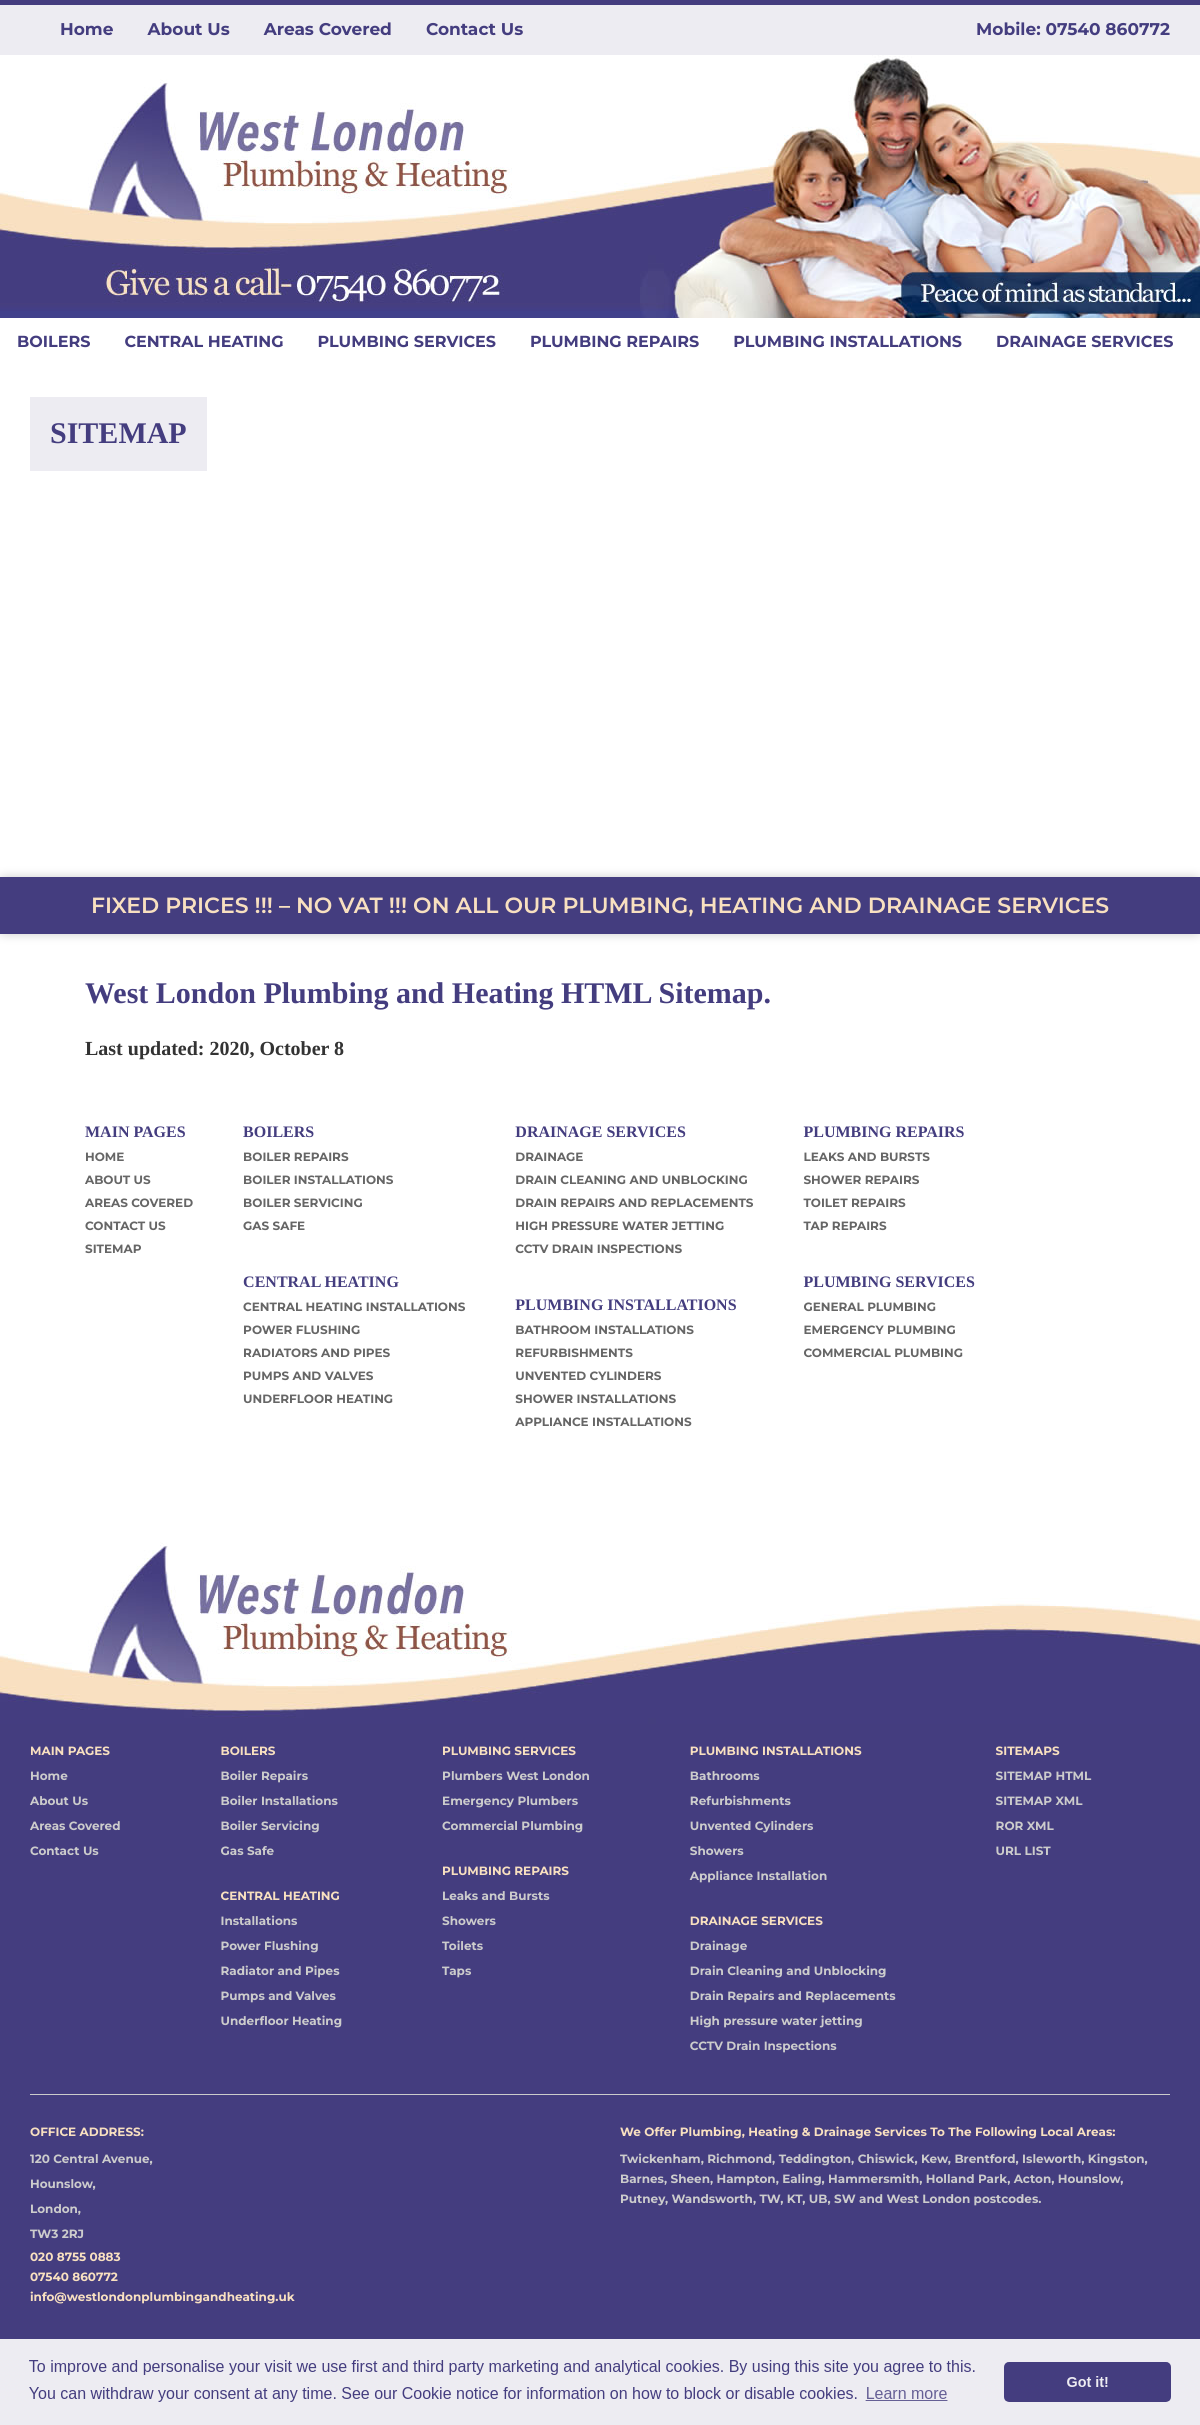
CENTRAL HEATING (203, 342)
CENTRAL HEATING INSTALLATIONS (354, 1307)
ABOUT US (118, 1180)
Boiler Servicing (269, 1826)
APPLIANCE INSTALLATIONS (603, 1422)
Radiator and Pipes (279, 1971)
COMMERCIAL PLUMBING (883, 1353)
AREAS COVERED (139, 1203)
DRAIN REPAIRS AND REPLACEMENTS (634, 1203)
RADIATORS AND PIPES (316, 1353)
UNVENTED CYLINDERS (588, 1376)
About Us (189, 30)
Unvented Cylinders (752, 1826)
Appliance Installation (758, 1876)
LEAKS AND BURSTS (866, 1157)
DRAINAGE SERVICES (1084, 342)
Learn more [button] (907, 2393)
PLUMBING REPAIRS (614, 342)
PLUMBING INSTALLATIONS (847, 342)
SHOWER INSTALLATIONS (595, 1399)
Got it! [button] (1088, 2382)
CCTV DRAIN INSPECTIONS (598, 1249)
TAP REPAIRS (844, 1226)
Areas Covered (328, 30)
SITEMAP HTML (1044, 1776)
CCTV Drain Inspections (763, 2046)
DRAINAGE (549, 1157)
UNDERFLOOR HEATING (318, 1399)
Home (87, 30)
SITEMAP (113, 1249)
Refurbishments (740, 1801)
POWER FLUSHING (301, 1330)
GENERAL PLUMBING (869, 1307)
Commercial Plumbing (512, 1826)
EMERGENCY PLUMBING (879, 1330)
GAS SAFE (274, 1226)
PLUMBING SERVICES (406, 342)
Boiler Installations (278, 1801)
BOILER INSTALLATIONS (318, 1180)
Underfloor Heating (281, 2021)
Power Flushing (269, 1946)
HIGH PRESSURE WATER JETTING (619, 1226)
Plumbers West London (516, 1776)
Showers (469, 1921)
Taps (456, 1971)
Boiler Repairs (264, 1776)
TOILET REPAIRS (854, 1203)
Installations (258, 1921)
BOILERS (53, 342)
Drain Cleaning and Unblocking (788, 1971)
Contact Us (474, 30)
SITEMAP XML (1039, 1801)
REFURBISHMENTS (574, 1353)
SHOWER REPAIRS (861, 1180)
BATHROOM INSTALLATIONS (604, 1330)
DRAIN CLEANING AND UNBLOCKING (631, 1180)
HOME (104, 1157)
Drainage (718, 1946)
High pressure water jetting (776, 2021)
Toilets (462, 1946)
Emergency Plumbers (510, 1801)
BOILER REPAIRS (295, 1157)
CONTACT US (125, 1226)
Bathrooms (725, 1776)
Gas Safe (247, 1851)
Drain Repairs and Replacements (793, 1996)
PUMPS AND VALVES (308, 1376)
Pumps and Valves (277, 1996)
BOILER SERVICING (303, 1203)
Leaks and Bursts (495, 1896)
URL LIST (1023, 1851)
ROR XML (1025, 1826)
